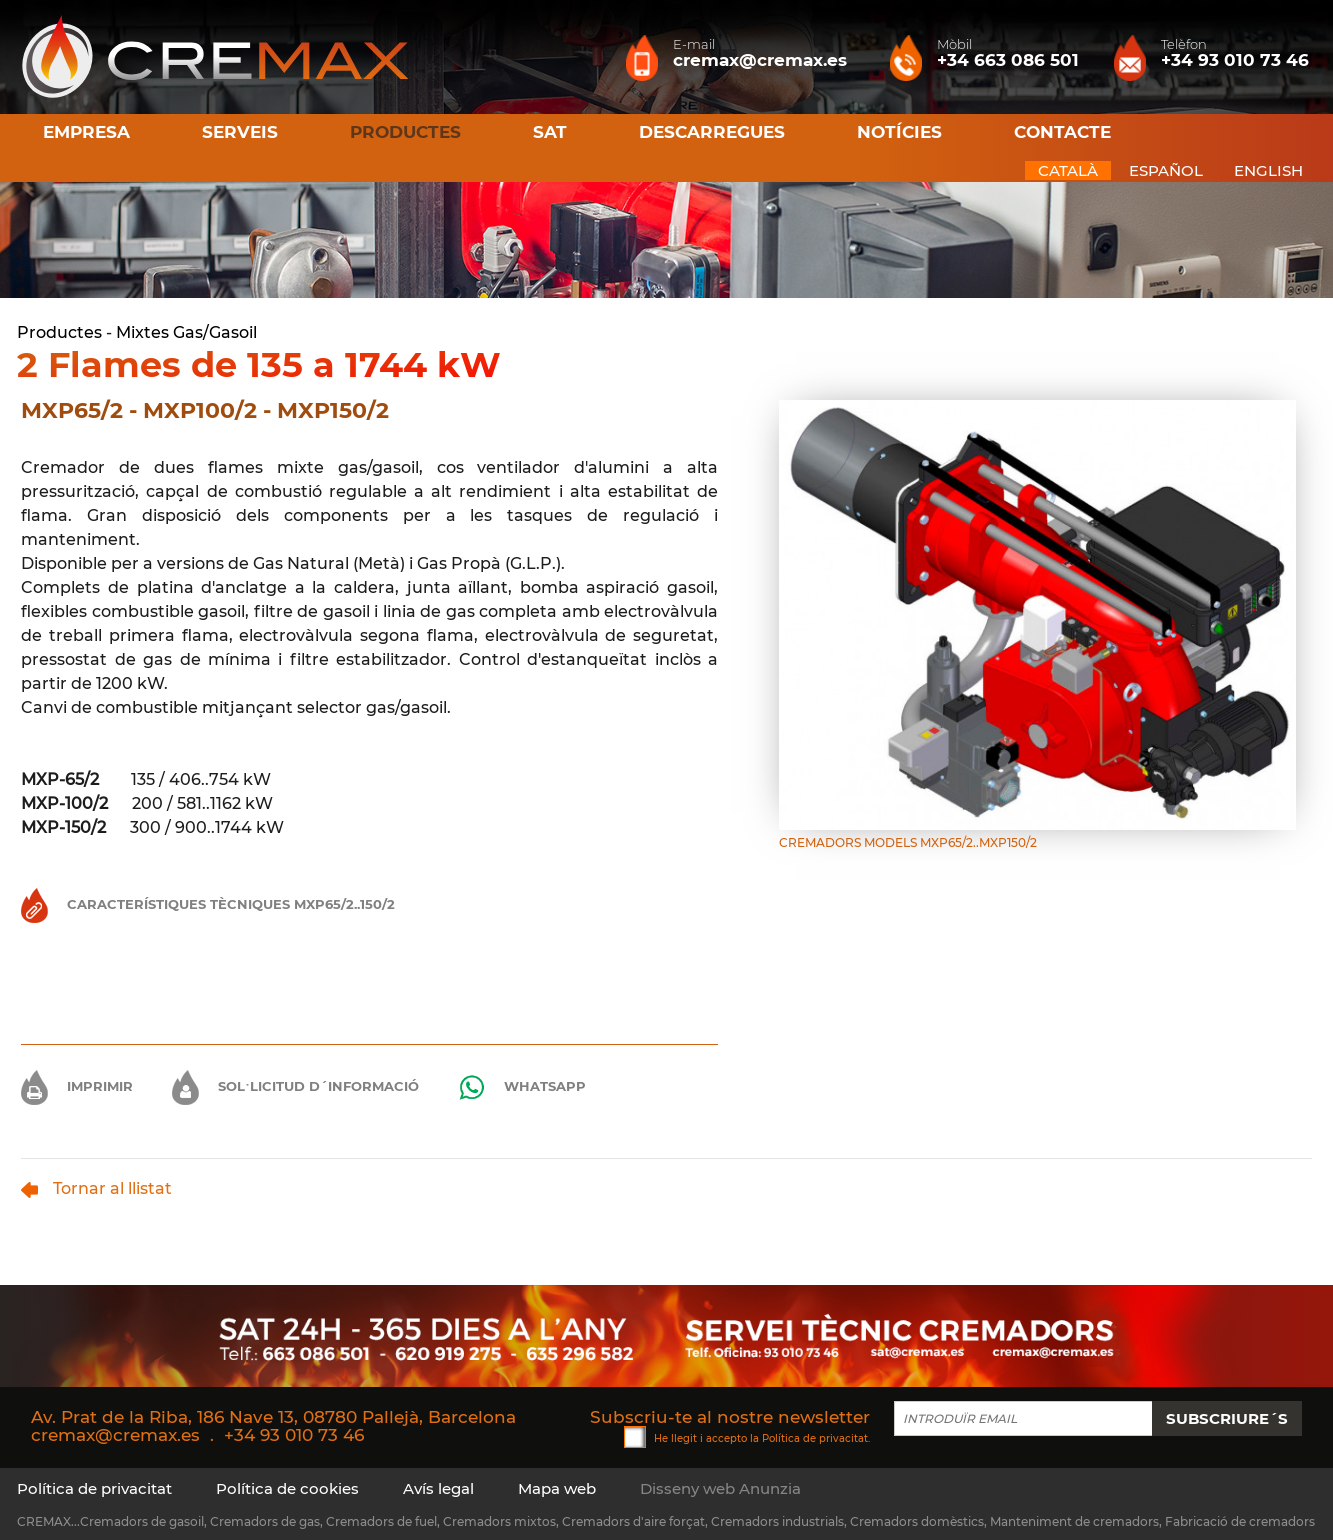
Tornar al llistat (96, 1188)
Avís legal (438, 1488)
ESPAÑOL (1166, 170)
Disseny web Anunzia (720, 1488)
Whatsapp (522, 1087)
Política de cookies (287, 1488)
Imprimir (77, 1086)
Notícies (899, 132)
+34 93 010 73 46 (294, 1435)
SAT (550, 132)
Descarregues (712, 132)
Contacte (1062, 132)
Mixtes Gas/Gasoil (186, 332)
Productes (59, 332)
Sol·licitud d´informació (295, 1086)
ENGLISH (1268, 170)
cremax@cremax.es (115, 1435)
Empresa (86, 132)
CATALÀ (1068, 170)
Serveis (240, 132)
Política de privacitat (815, 1437)
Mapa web (557, 1488)
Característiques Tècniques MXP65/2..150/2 (208, 904)
